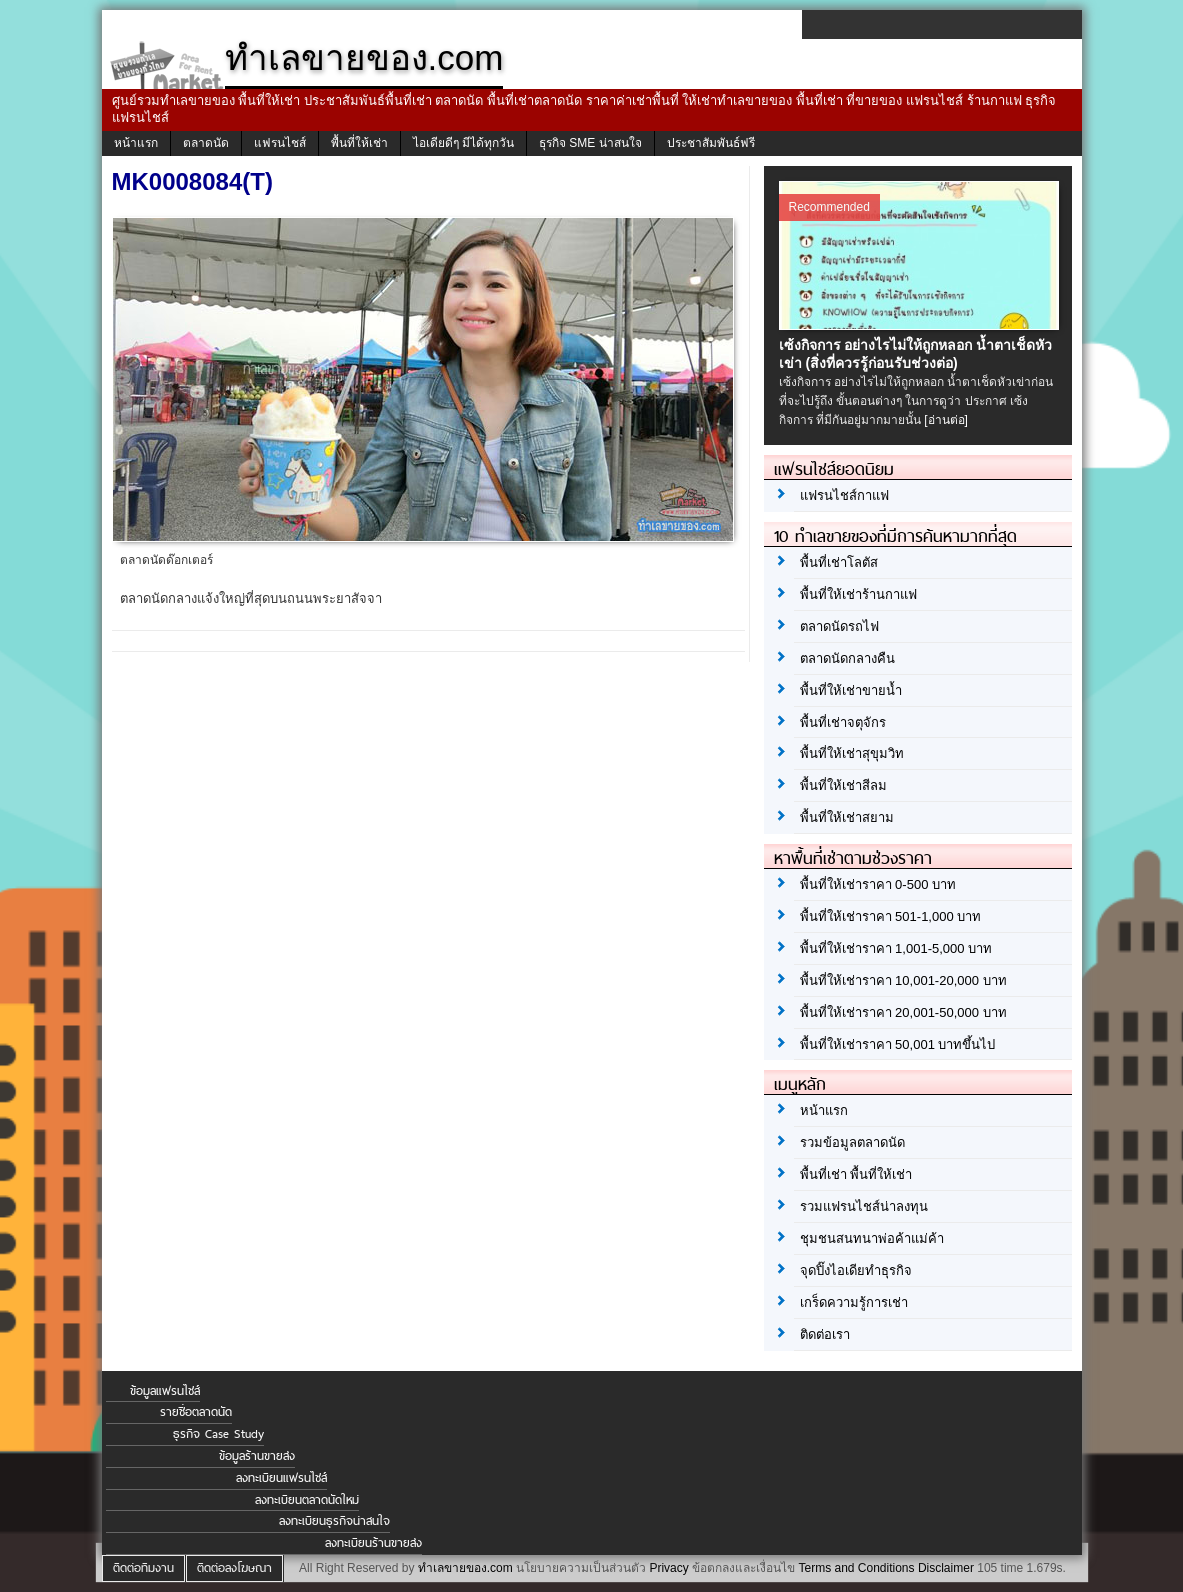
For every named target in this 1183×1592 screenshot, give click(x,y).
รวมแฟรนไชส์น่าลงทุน (864, 1206)
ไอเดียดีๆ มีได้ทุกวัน (463, 143)
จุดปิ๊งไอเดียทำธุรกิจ (856, 1270)
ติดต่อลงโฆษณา (234, 1568)
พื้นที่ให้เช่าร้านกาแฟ (858, 594)
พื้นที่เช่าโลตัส (839, 562)
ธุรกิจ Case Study (218, 1434)
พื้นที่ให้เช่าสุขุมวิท (852, 753)
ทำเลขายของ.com (465, 1568)
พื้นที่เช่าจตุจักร (843, 722)
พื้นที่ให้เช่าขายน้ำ (851, 690)
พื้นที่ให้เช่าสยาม (847, 817)
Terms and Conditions (856, 1568)
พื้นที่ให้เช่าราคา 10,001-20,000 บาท (903, 980)
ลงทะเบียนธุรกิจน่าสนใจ (334, 1521)
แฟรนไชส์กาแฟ (844, 495)
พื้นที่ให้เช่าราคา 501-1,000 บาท (891, 916)
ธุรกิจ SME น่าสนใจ (590, 143)
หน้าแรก (136, 143)
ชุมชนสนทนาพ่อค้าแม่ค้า (872, 1238)
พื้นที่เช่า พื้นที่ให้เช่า (856, 1174)
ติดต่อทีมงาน (143, 1568)
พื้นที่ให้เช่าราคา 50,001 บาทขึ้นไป (898, 1044)
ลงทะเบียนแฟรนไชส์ (281, 1478)
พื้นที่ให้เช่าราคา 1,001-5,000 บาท (896, 948)
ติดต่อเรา (825, 1334)
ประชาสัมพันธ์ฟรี (711, 143)
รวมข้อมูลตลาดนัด (852, 1142)
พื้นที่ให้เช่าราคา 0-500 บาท (878, 884)
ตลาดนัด (206, 143)
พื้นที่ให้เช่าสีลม (843, 785)
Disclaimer (946, 1568)
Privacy (668, 1568)
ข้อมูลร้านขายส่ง (257, 1456)
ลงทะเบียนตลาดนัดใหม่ (307, 1500)
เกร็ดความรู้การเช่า (854, 1302)
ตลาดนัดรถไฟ (839, 626)
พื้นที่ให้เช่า (359, 143)
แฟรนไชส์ (280, 143)
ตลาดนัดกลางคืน (847, 658)
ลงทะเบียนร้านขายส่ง (373, 1543)
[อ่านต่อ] (946, 420)
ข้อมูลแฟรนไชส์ (165, 1391)
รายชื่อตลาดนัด (196, 1412)
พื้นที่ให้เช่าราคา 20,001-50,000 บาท (903, 1012)
